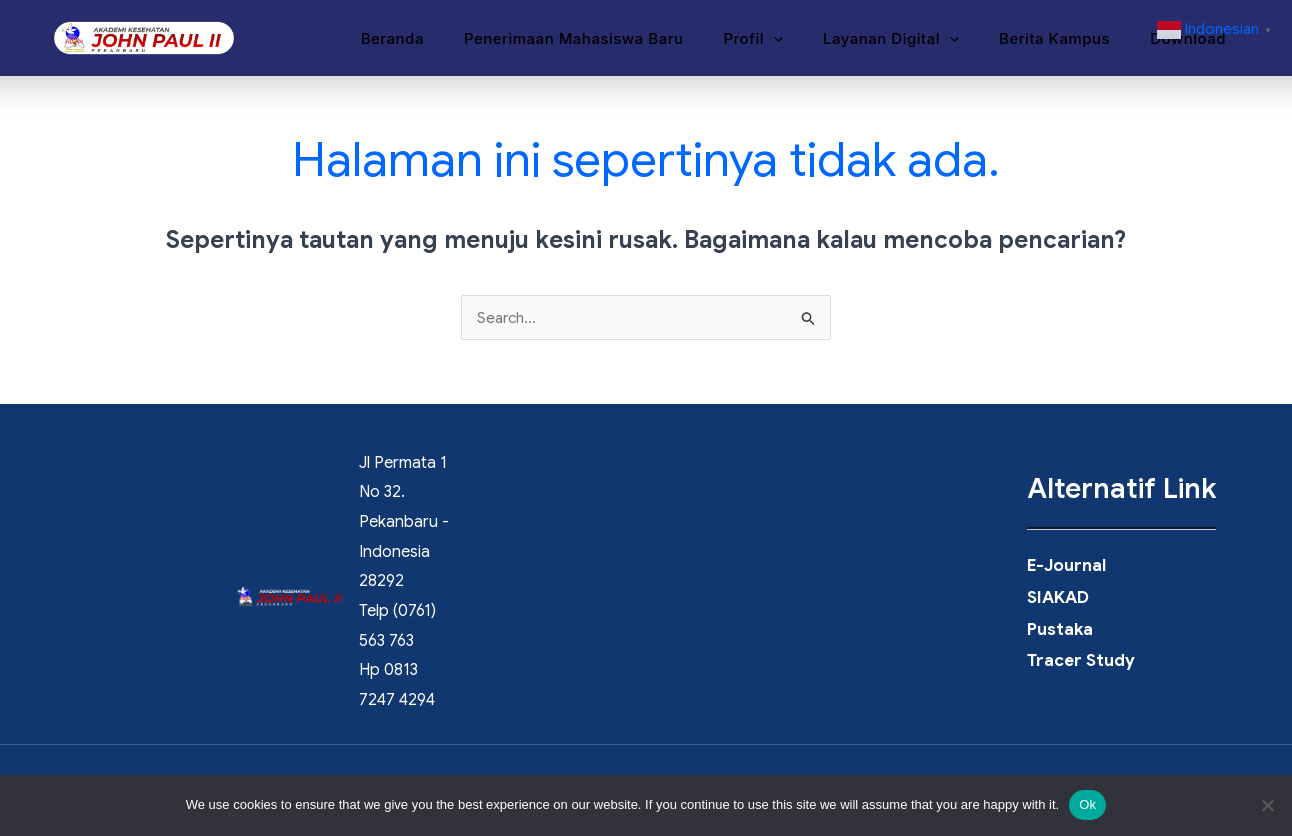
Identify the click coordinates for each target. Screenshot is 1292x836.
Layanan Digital (916, 39)
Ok (1087, 804)
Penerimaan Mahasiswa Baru (619, 38)
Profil (788, 39)
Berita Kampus (1069, 38)
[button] (808, 39)
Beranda (447, 38)
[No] (1267, 805)
